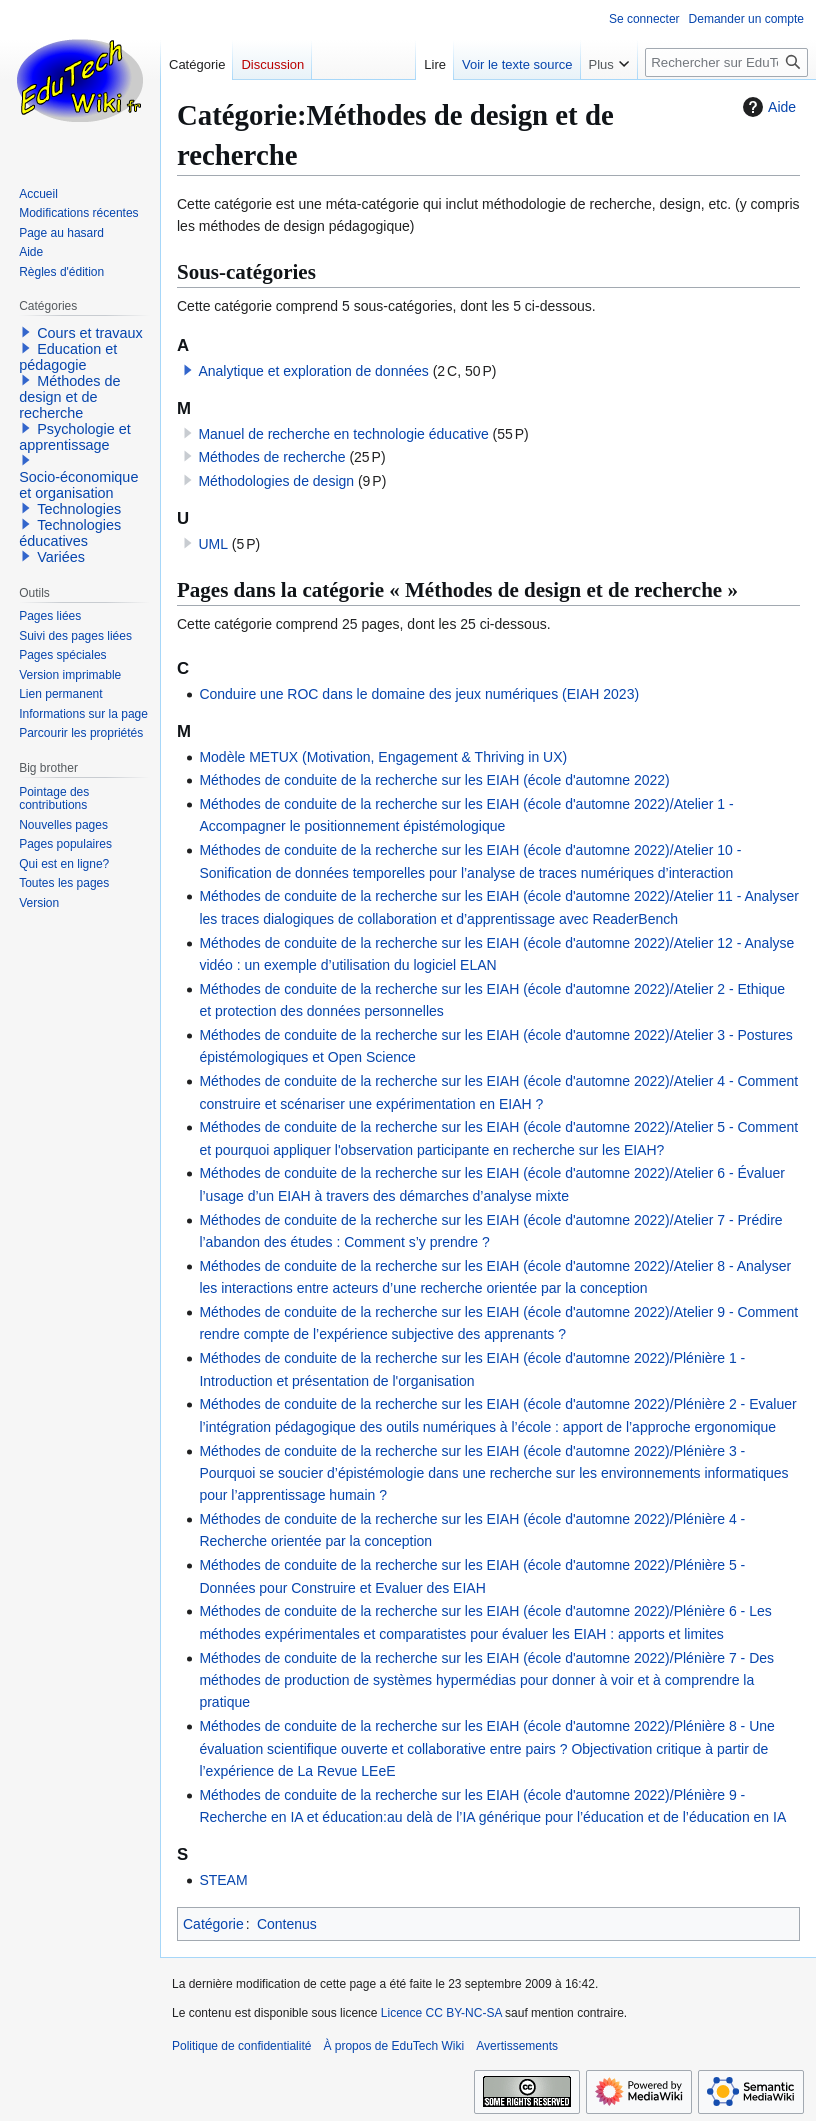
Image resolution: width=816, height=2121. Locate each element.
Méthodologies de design (276, 481)
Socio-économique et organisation (78, 485)
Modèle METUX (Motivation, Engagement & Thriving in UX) (383, 757)
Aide (767, 107)
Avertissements (517, 2046)
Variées (61, 557)
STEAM (223, 1880)
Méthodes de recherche (271, 457)
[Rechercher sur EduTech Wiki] (726, 62)
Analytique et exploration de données (313, 371)
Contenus (287, 1924)
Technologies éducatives (70, 533)
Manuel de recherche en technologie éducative (343, 434)
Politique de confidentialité (241, 2046)
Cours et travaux (90, 333)
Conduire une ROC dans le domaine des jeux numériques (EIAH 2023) (419, 694)
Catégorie (213, 1924)
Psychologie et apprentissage (75, 437)
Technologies (79, 509)
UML (213, 544)
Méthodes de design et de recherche (69, 397)
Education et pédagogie (68, 357)
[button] (188, 370)
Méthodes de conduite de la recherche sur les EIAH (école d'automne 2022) (434, 780)
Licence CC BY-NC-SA (441, 2013)
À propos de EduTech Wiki (393, 2046)
